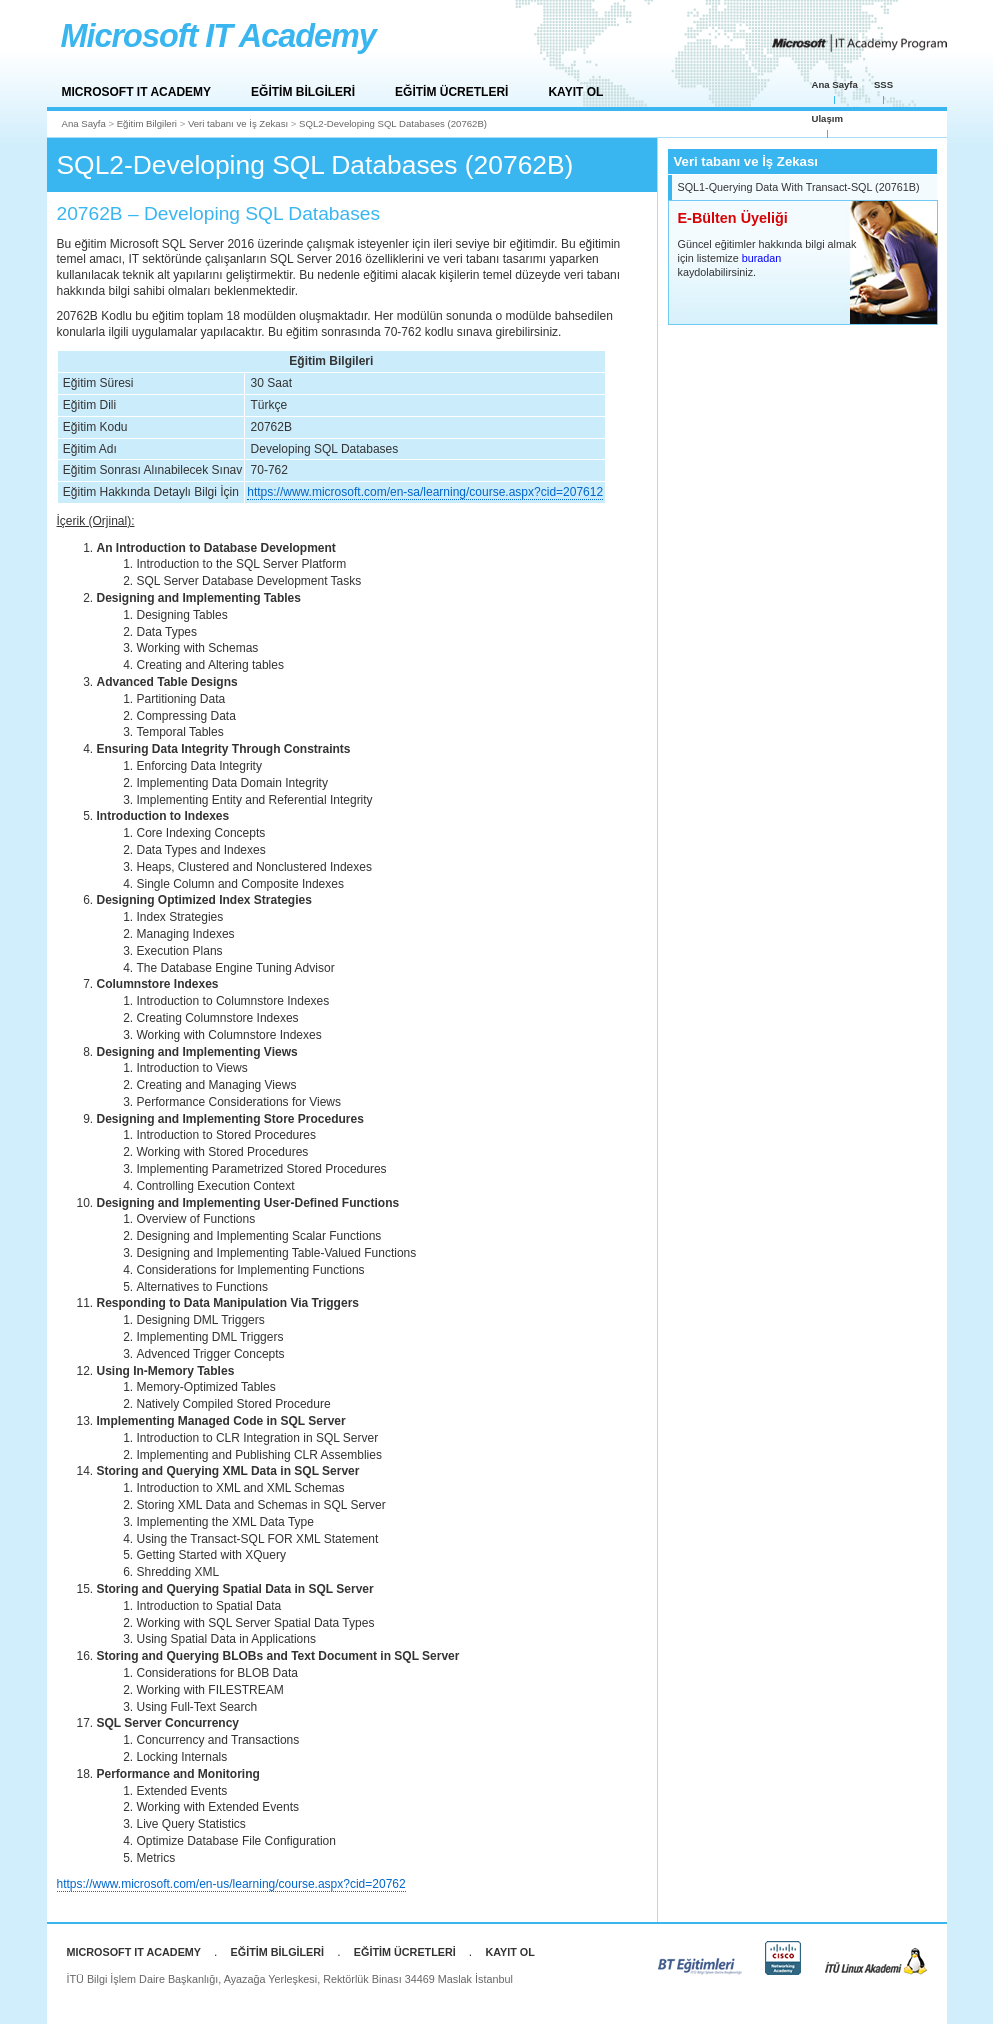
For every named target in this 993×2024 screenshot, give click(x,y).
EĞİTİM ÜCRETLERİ (451, 92)
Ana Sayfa (835, 84)
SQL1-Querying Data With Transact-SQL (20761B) (799, 187)
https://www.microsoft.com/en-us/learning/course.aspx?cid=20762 (231, 1884)
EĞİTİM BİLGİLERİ (303, 92)
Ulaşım (827, 118)
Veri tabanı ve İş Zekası (238, 123)
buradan (762, 258)
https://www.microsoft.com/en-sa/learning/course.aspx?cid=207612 (425, 492)
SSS (883, 84)
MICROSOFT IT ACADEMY (137, 92)
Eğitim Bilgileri (147, 123)
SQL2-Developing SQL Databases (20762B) (393, 123)
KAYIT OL (575, 92)
